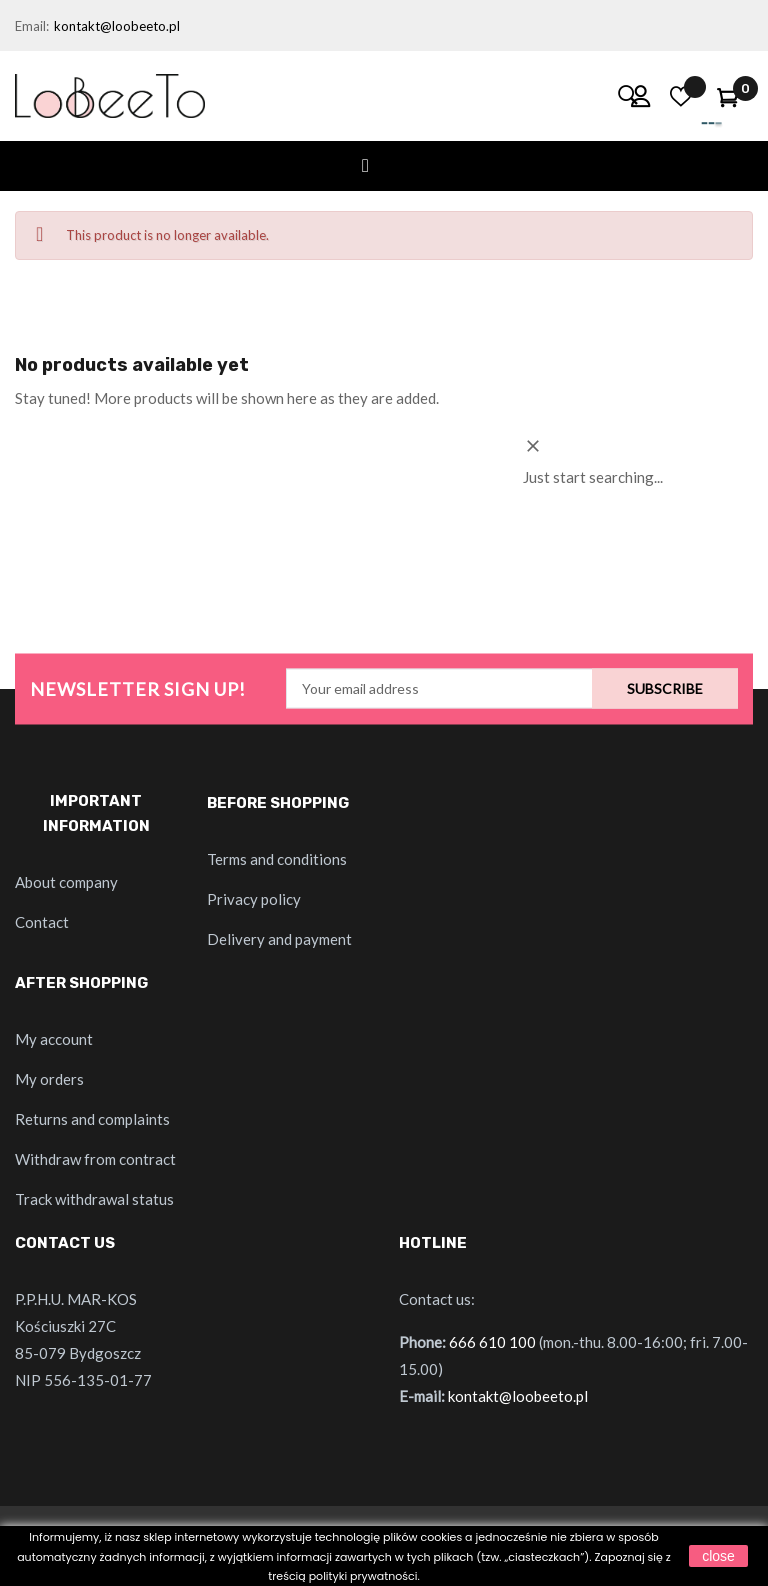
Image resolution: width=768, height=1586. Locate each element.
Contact (42, 922)
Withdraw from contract (95, 1159)
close (718, 1556)
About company (66, 882)
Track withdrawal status (94, 1199)
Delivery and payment (279, 939)
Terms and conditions (277, 859)
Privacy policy (254, 899)
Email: (32, 26)
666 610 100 (492, 1342)
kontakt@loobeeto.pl (117, 26)
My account (54, 1039)
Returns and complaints (92, 1119)
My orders (49, 1079)
